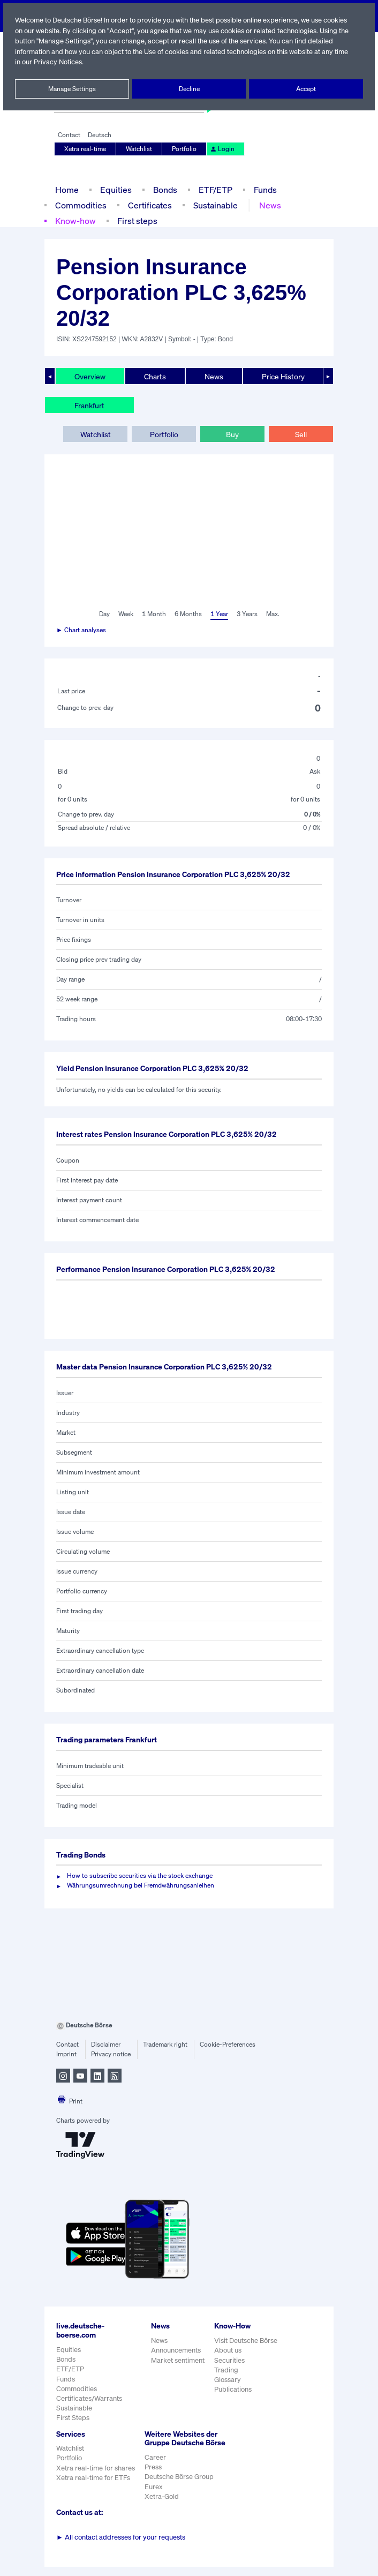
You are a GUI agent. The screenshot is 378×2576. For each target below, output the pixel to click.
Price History (283, 376)
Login (220, 149)
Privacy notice (110, 2054)
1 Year (218, 614)
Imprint (66, 2054)
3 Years (247, 614)
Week (126, 614)
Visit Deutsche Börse (246, 2341)
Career (155, 2466)
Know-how (75, 220)
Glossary (227, 2380)
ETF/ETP (214, 189)
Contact (69, 135)
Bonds (164, 189)
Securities (229, 2360)
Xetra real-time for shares (95, 2468)
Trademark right (165, 2044)
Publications (233, 2389)
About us (227, 2350)
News (267, 204)
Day (103, 614)
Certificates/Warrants (88, 2398)
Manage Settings (72, 89)
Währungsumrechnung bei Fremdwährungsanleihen (141, 1885)
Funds (265, 189)
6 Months (188, 614)
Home (66, 189)
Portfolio (183, 149)
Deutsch (99, 135)
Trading (226, 2370)
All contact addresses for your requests (120, 2546)
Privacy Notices (87, 62)
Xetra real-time (85, 149)
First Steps (72, 2418)
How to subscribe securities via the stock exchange (139, 1875)
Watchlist (139, 149)
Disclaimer (105, 2044)
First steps (136, 220)
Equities (115, 189)
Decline (189, 89)
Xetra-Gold (161, 2506)
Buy (232, 434)
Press (153, 2476)
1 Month (153, 614)
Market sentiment (178, 2360)
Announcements (176, 2350)
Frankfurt (89, 405)
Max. (273, 614)
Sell (300, 434)
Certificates (147, 204)
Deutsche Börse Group (180, 2486)
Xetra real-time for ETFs (93, 2478)
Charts (155, 376)
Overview (89, 376)
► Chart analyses (81, 630)
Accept (306, 89)
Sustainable (213, 204)
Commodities (80, 204)
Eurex (154, 2495)
